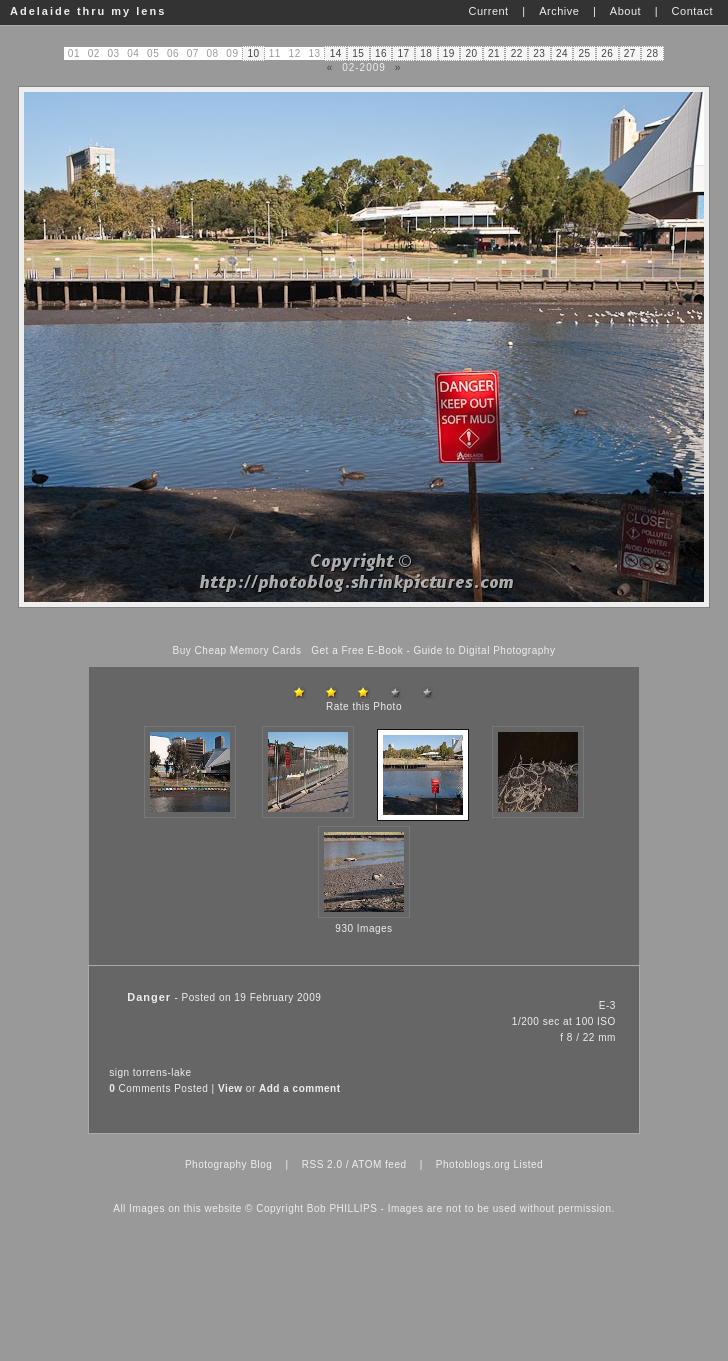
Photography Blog (229, 1164)
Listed (528, 1164)
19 (449, 53)
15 (358, 53)
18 (426, 53)
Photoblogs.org (473, 1164)
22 (517, 53)
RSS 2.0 (322, 1164)
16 (381, 53)
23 (539, 53)
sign (119, 1072)
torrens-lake (162, 1072)
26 (607, 53)
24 (562, 53)
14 (336, 53)
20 (471, 53)
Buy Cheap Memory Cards (237, 650)
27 (630, 53)
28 (653, 53)
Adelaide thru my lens (88, 11)
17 (404, 53)
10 (254, 53)
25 (585, 53)
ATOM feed (379, 1164)
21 (494, 53)
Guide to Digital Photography (485, 650)
